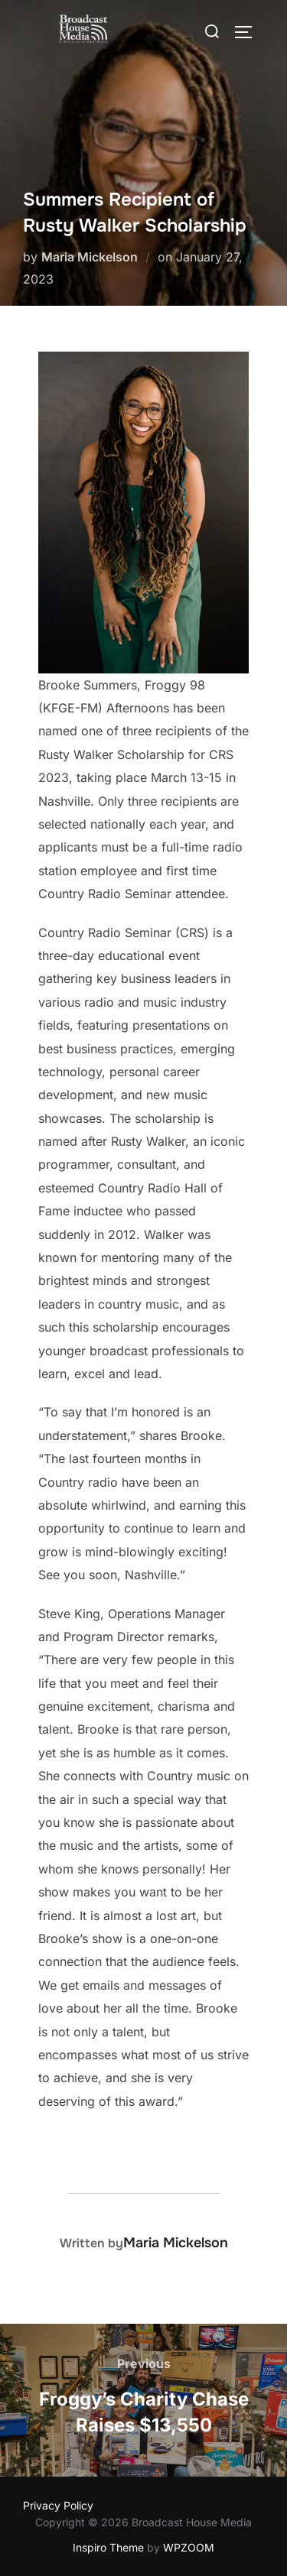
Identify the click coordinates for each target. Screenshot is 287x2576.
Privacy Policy (58, 2505)
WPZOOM (188, 2547)
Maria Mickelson (89, 256)
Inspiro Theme (108, 2547)
